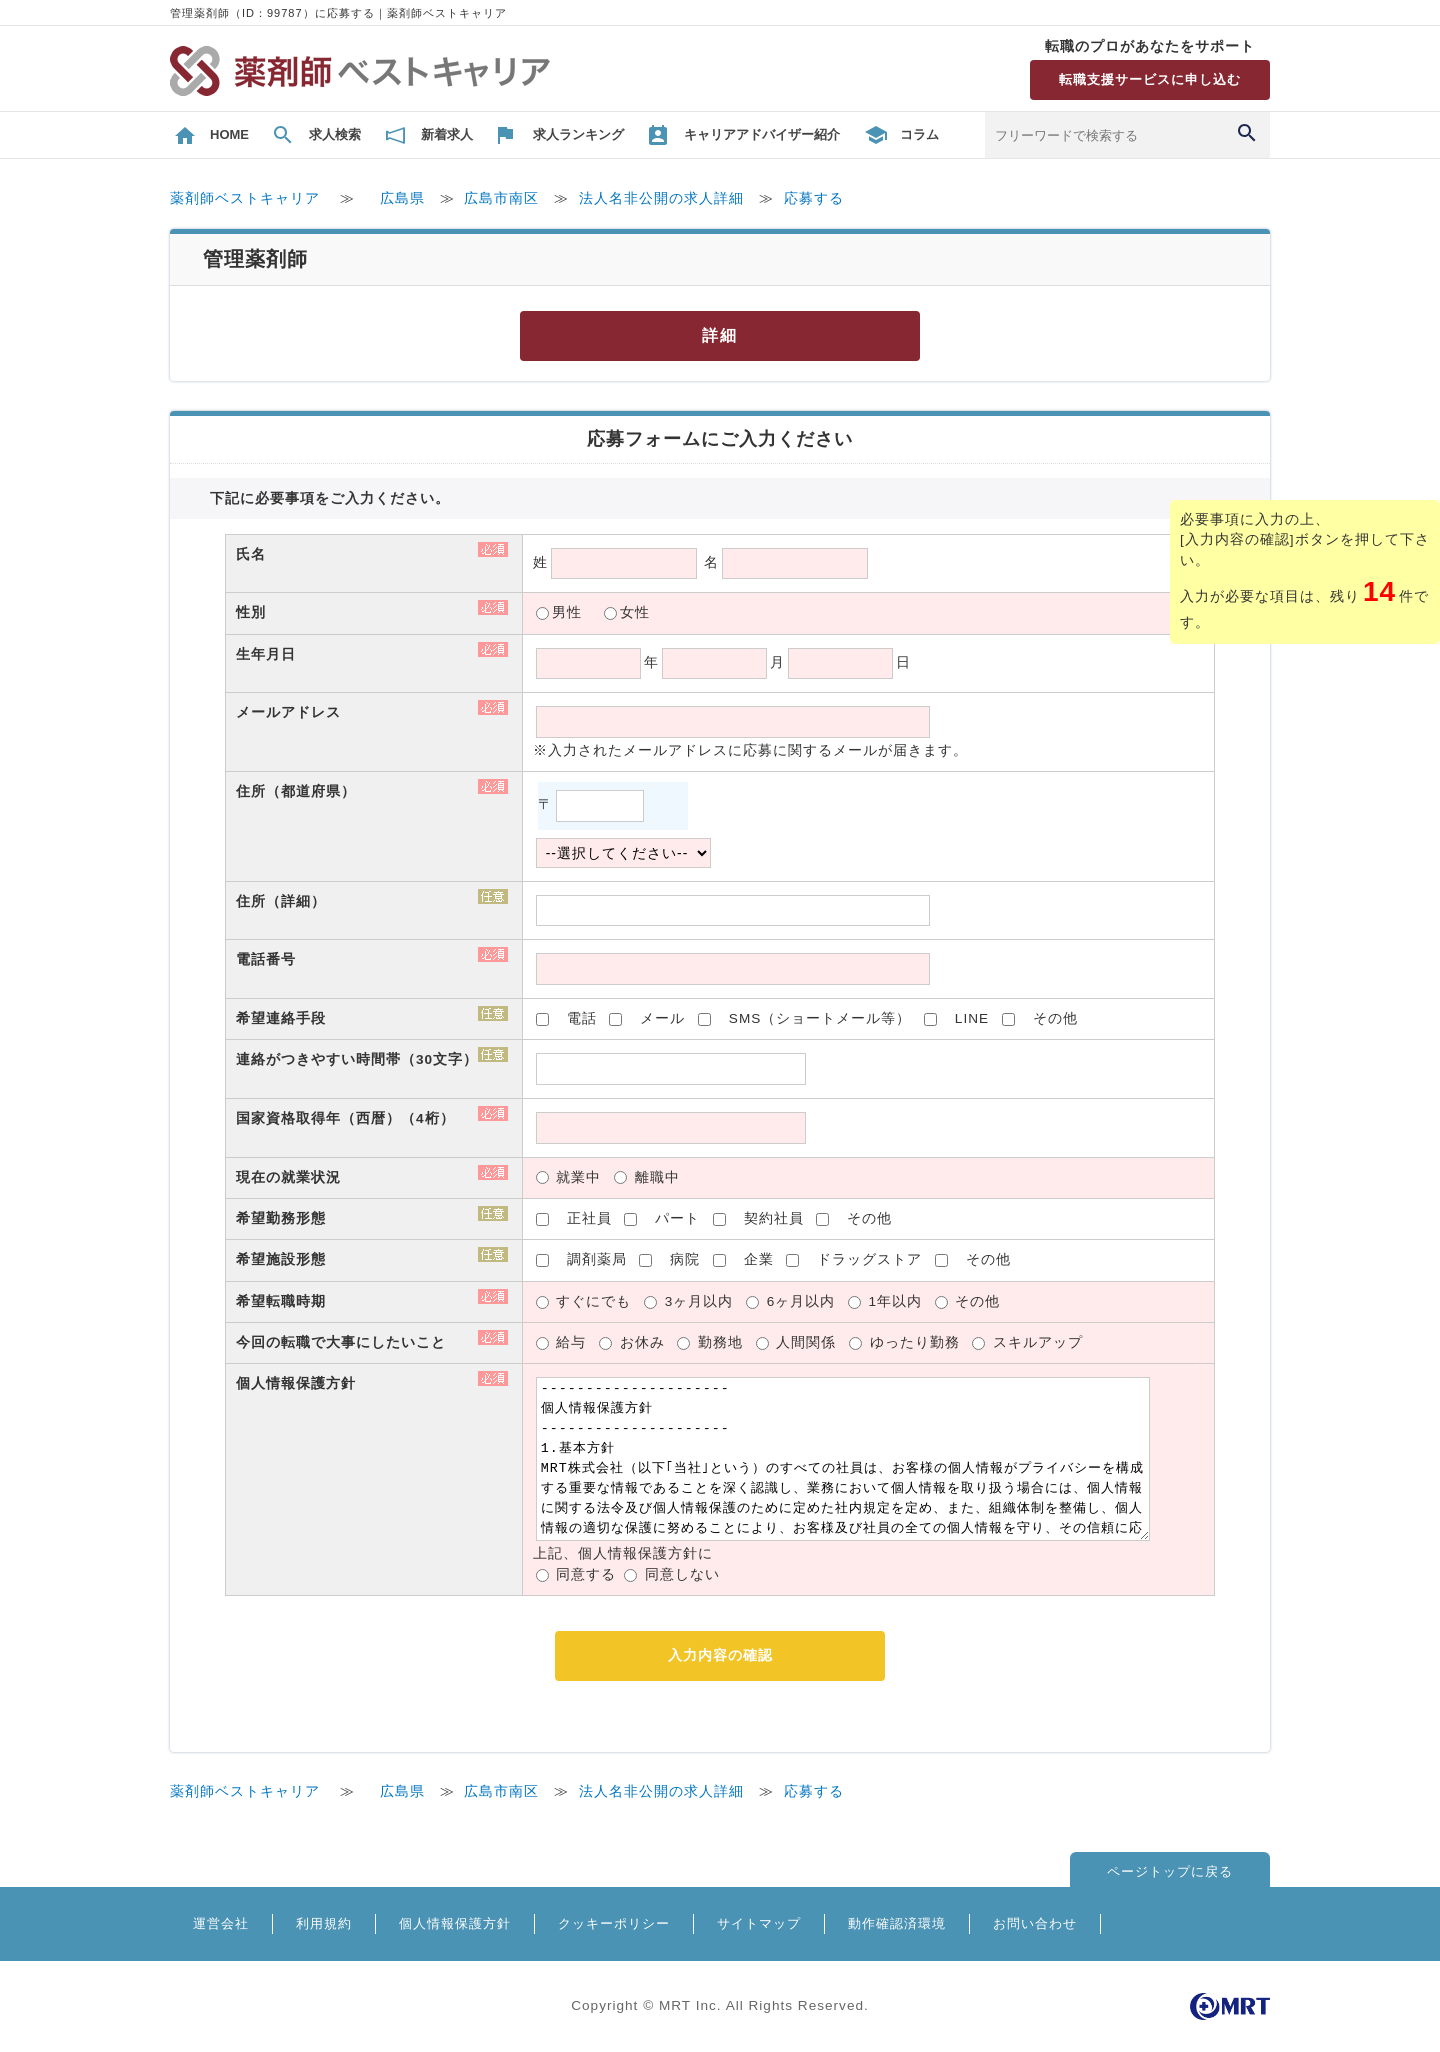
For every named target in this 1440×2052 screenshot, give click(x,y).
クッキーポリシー (614, 1923)
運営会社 (221, 1923)
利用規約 (324, 1923)
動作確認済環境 (897, 1923)
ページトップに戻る (1170, 1871)
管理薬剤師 (255, 259)
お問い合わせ (1035, 1923)
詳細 (720, 335)
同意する (586, 1574)
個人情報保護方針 (455, 1923)
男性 (567, 612)
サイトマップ (759, 1923)
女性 (635, 612)
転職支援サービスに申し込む (1150, 79)
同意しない (682, 1574)
